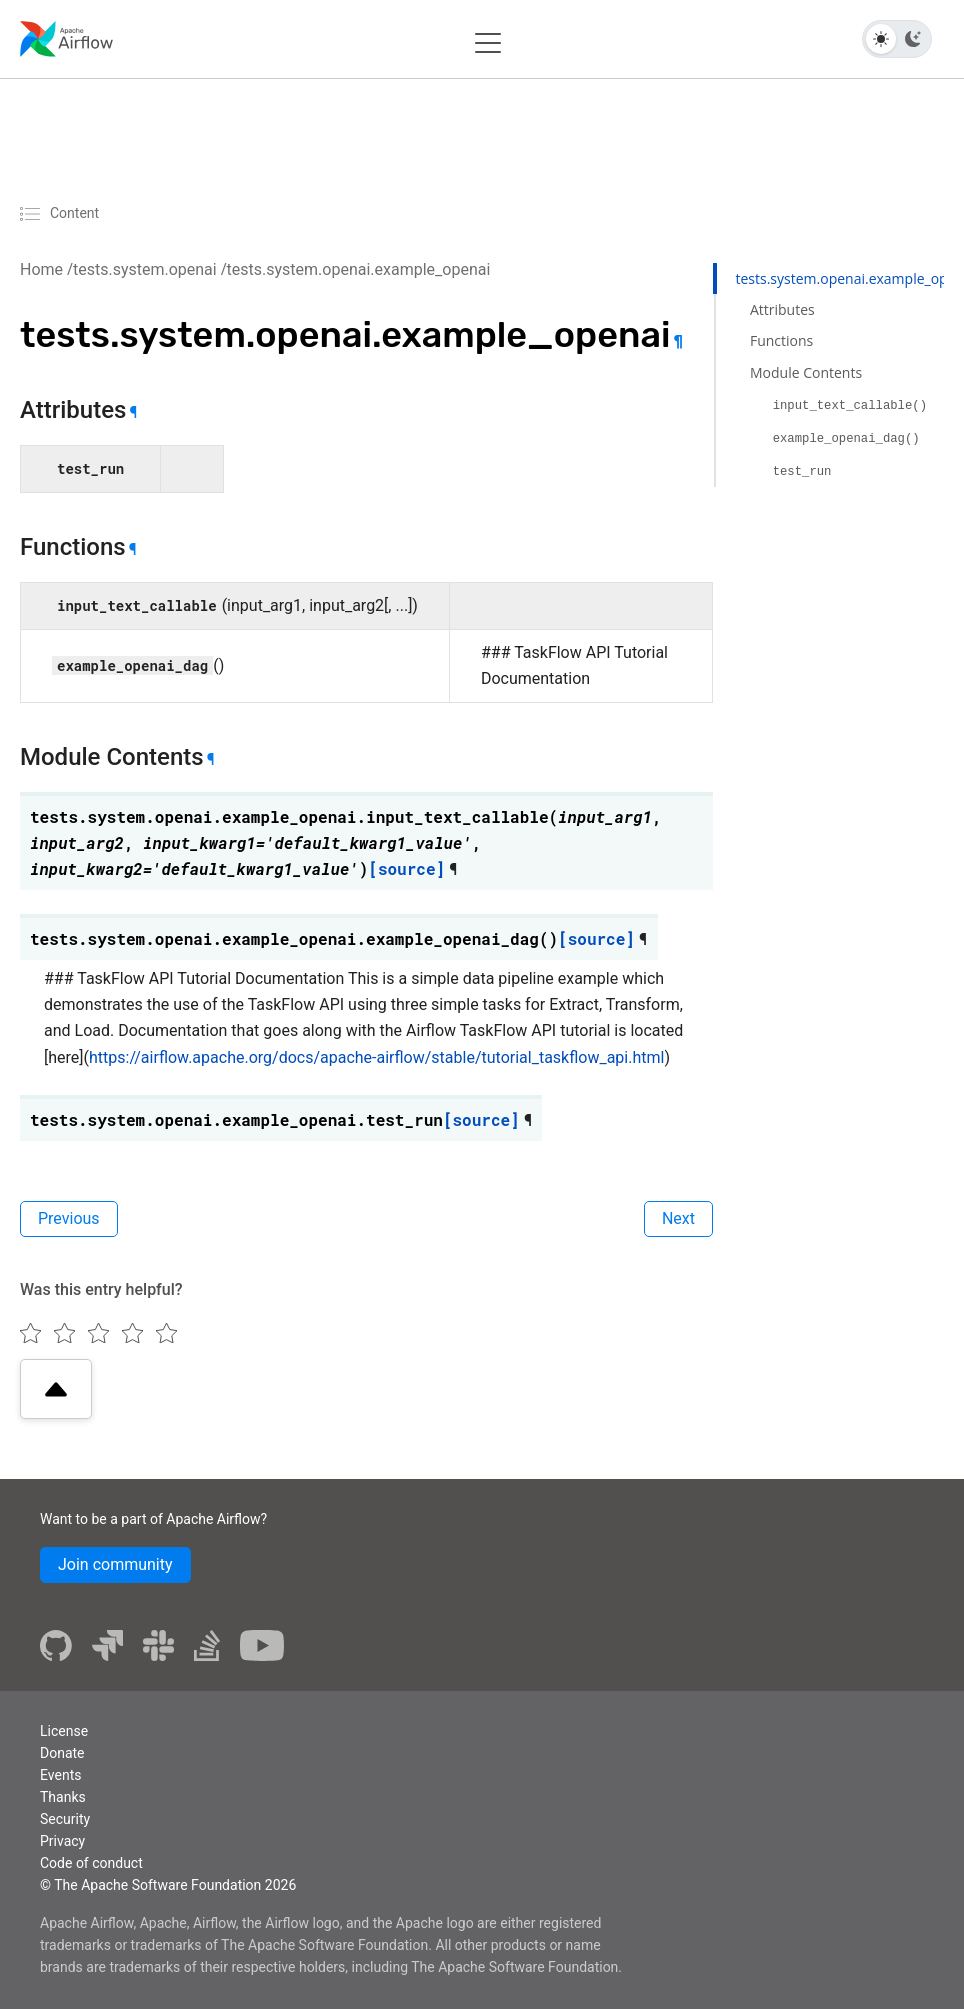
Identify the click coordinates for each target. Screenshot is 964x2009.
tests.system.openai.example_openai (359, 269)
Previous (69, 1218)
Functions (781, 340)
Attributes (782, 309)
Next (678, 1218)
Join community (115, 1564)
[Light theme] (881, 39)
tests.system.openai (145, 269)
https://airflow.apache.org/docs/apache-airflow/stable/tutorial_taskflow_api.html (376, 1057)
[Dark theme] (913, 39)
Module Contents (806, 372)
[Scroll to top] (56, 1389)
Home (41, 269)
